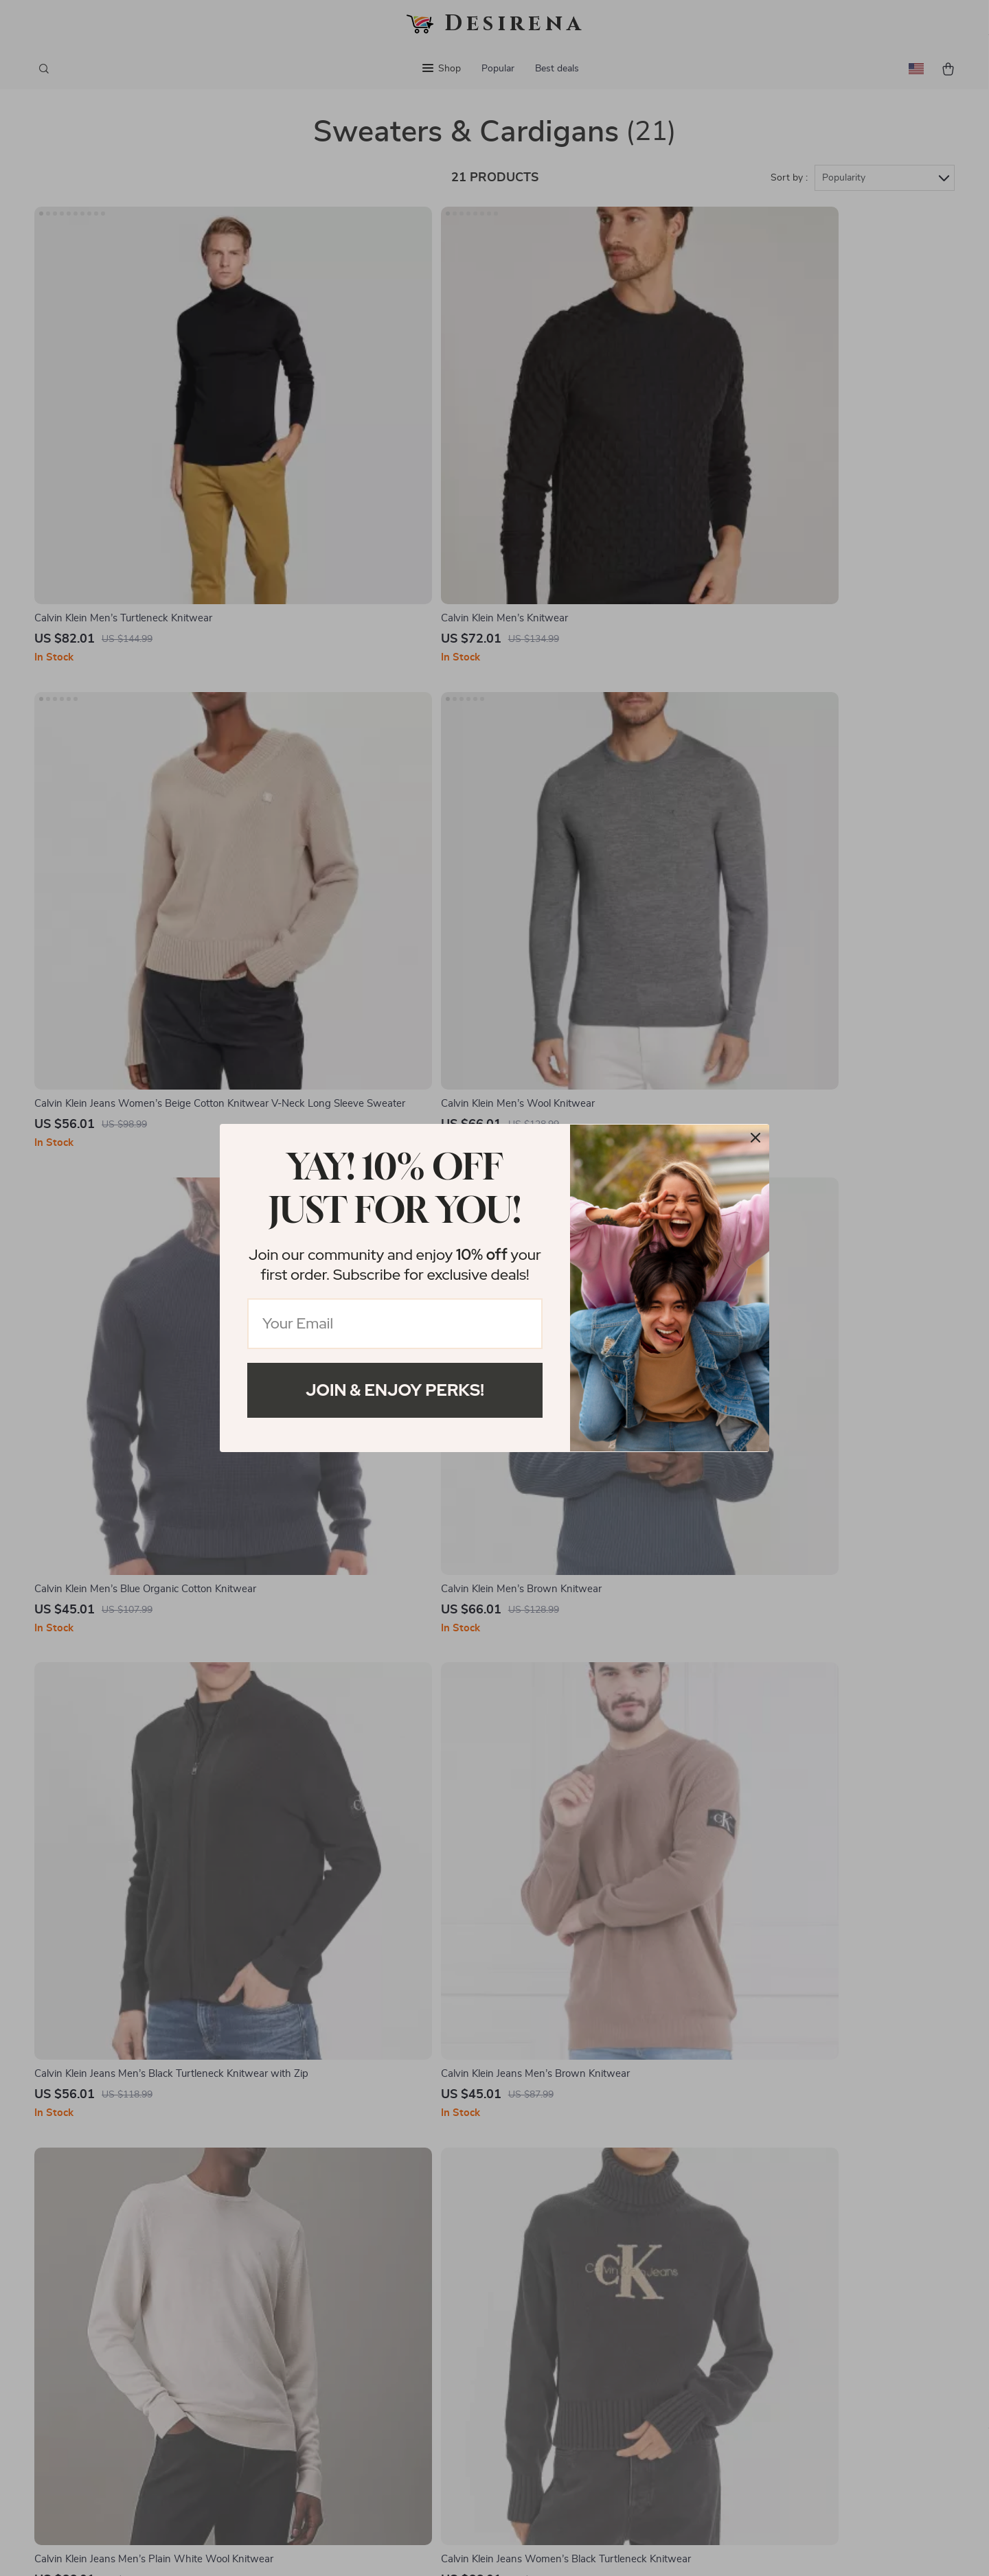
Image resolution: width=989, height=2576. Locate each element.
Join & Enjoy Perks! (395, 1390)
